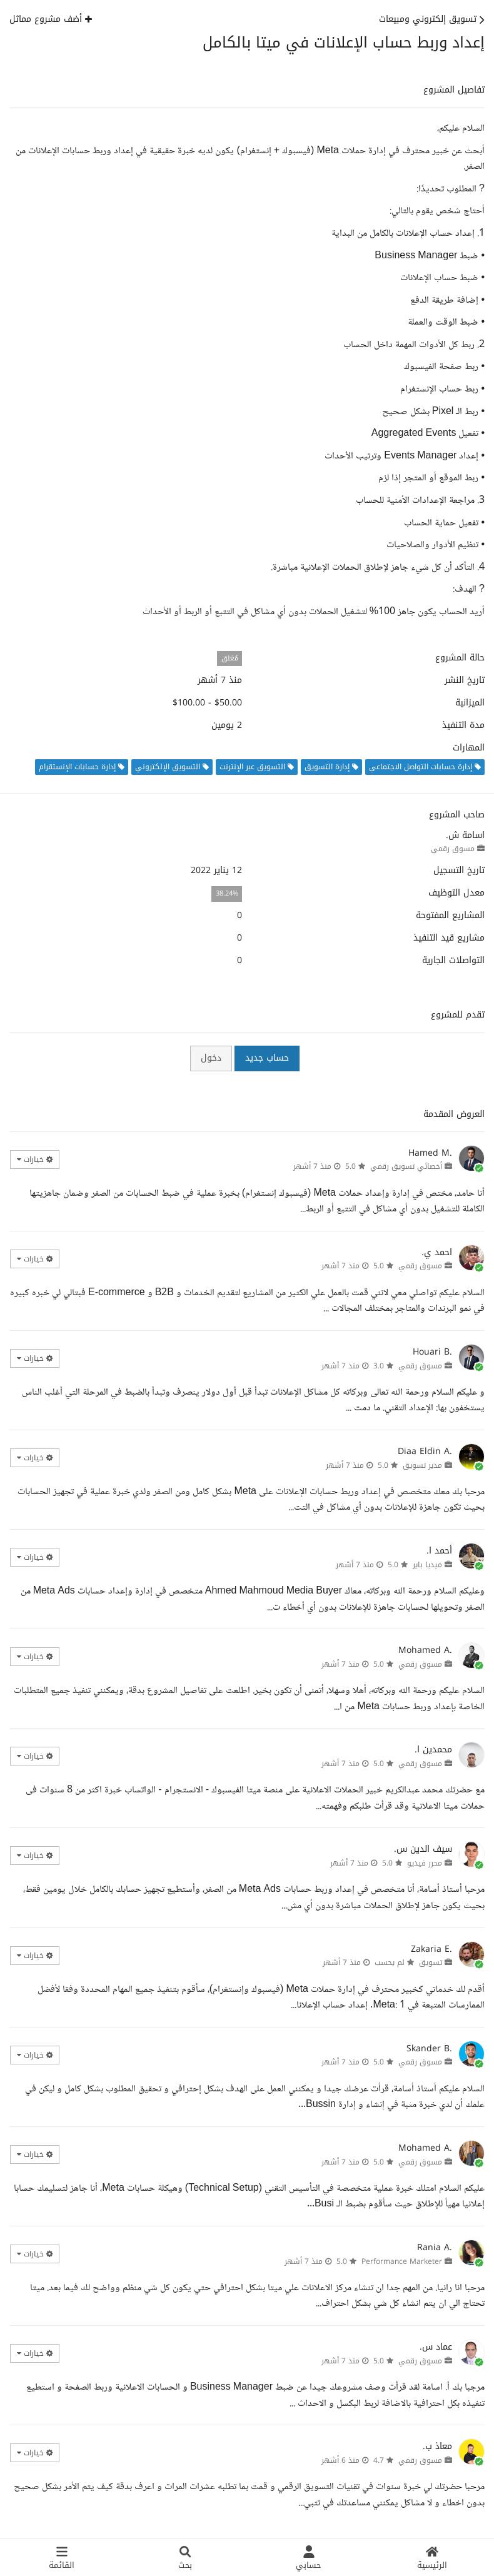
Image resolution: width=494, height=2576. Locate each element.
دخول (211, 1057)
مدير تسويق (422, 1465)
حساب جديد (267, 1057)
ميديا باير (427, 1565)
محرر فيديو (424, 1863)
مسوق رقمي (453, 849)
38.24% (227, 893)
